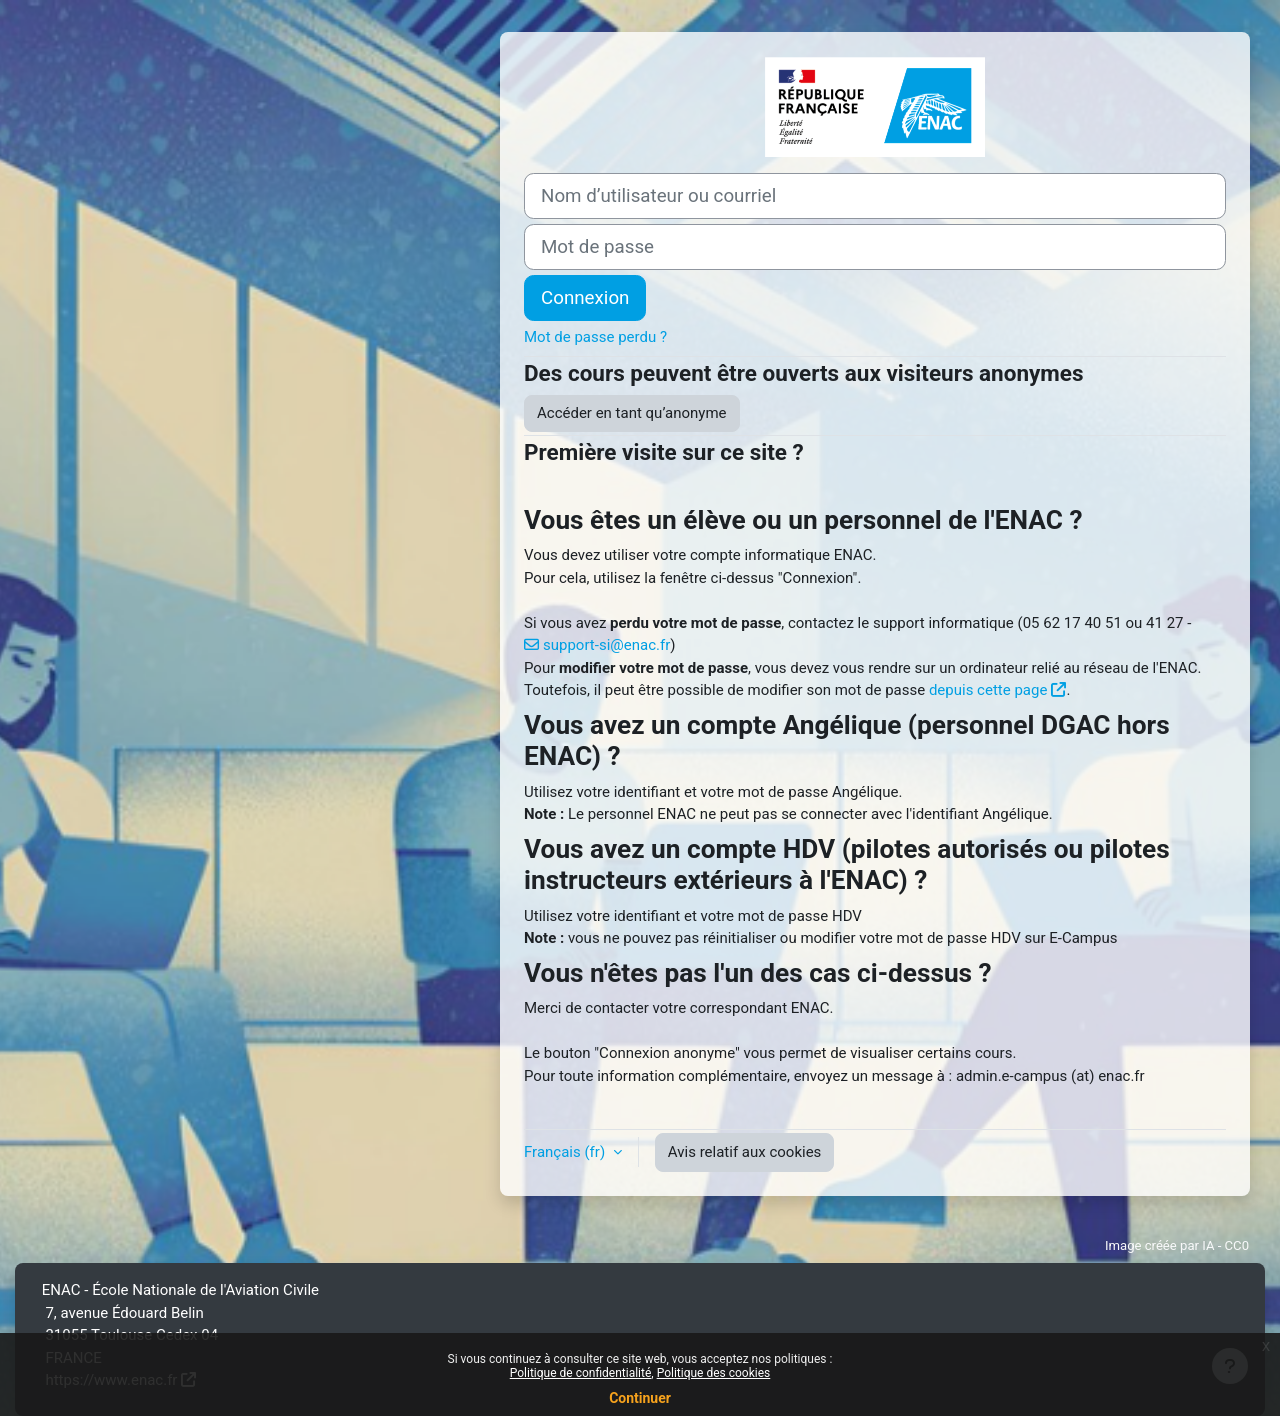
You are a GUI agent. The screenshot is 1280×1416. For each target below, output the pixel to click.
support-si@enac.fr (606, 645)
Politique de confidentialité (581, 1373)
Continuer (640, 1398)
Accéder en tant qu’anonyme (632, 413)
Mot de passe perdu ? (595, 337)
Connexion (585, 298)
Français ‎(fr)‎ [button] (566, 1152)
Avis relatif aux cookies (745, 1152)
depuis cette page (988, 690)
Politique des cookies (714, 1373)
